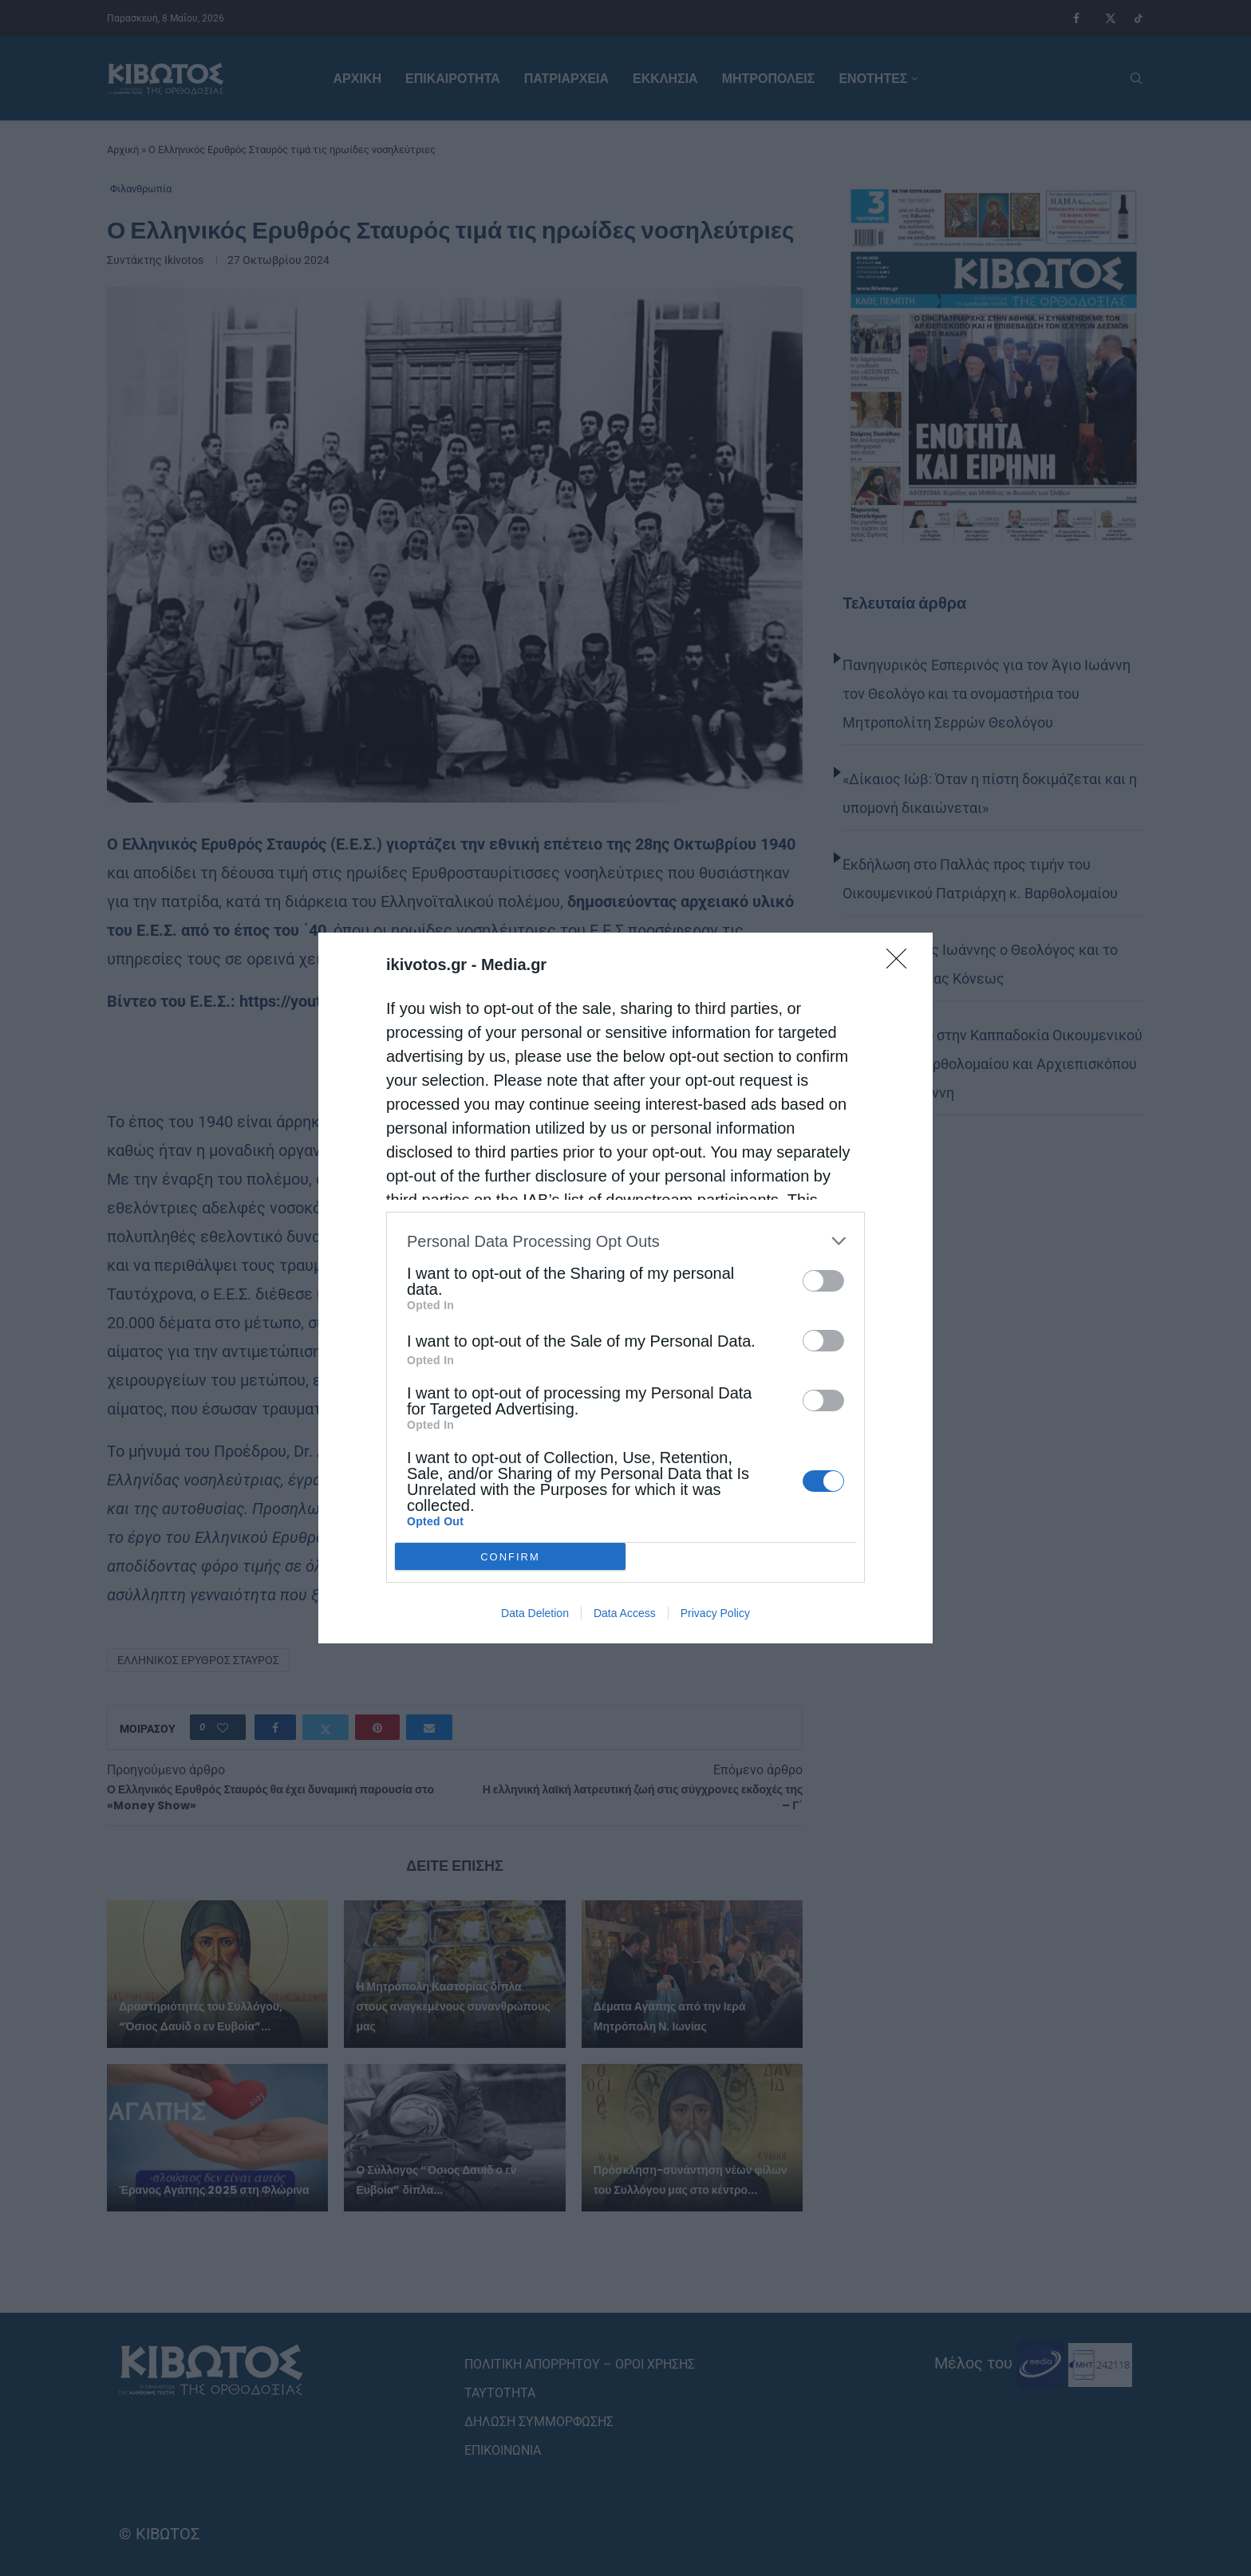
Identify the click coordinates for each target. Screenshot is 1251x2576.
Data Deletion (535, 1613)
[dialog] (625, 1288)
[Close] (901, 964)
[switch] (823, 1281)
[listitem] (625, 1241)
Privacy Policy (715, 1613)
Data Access (625, 1613)
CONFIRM (510, 1557)
